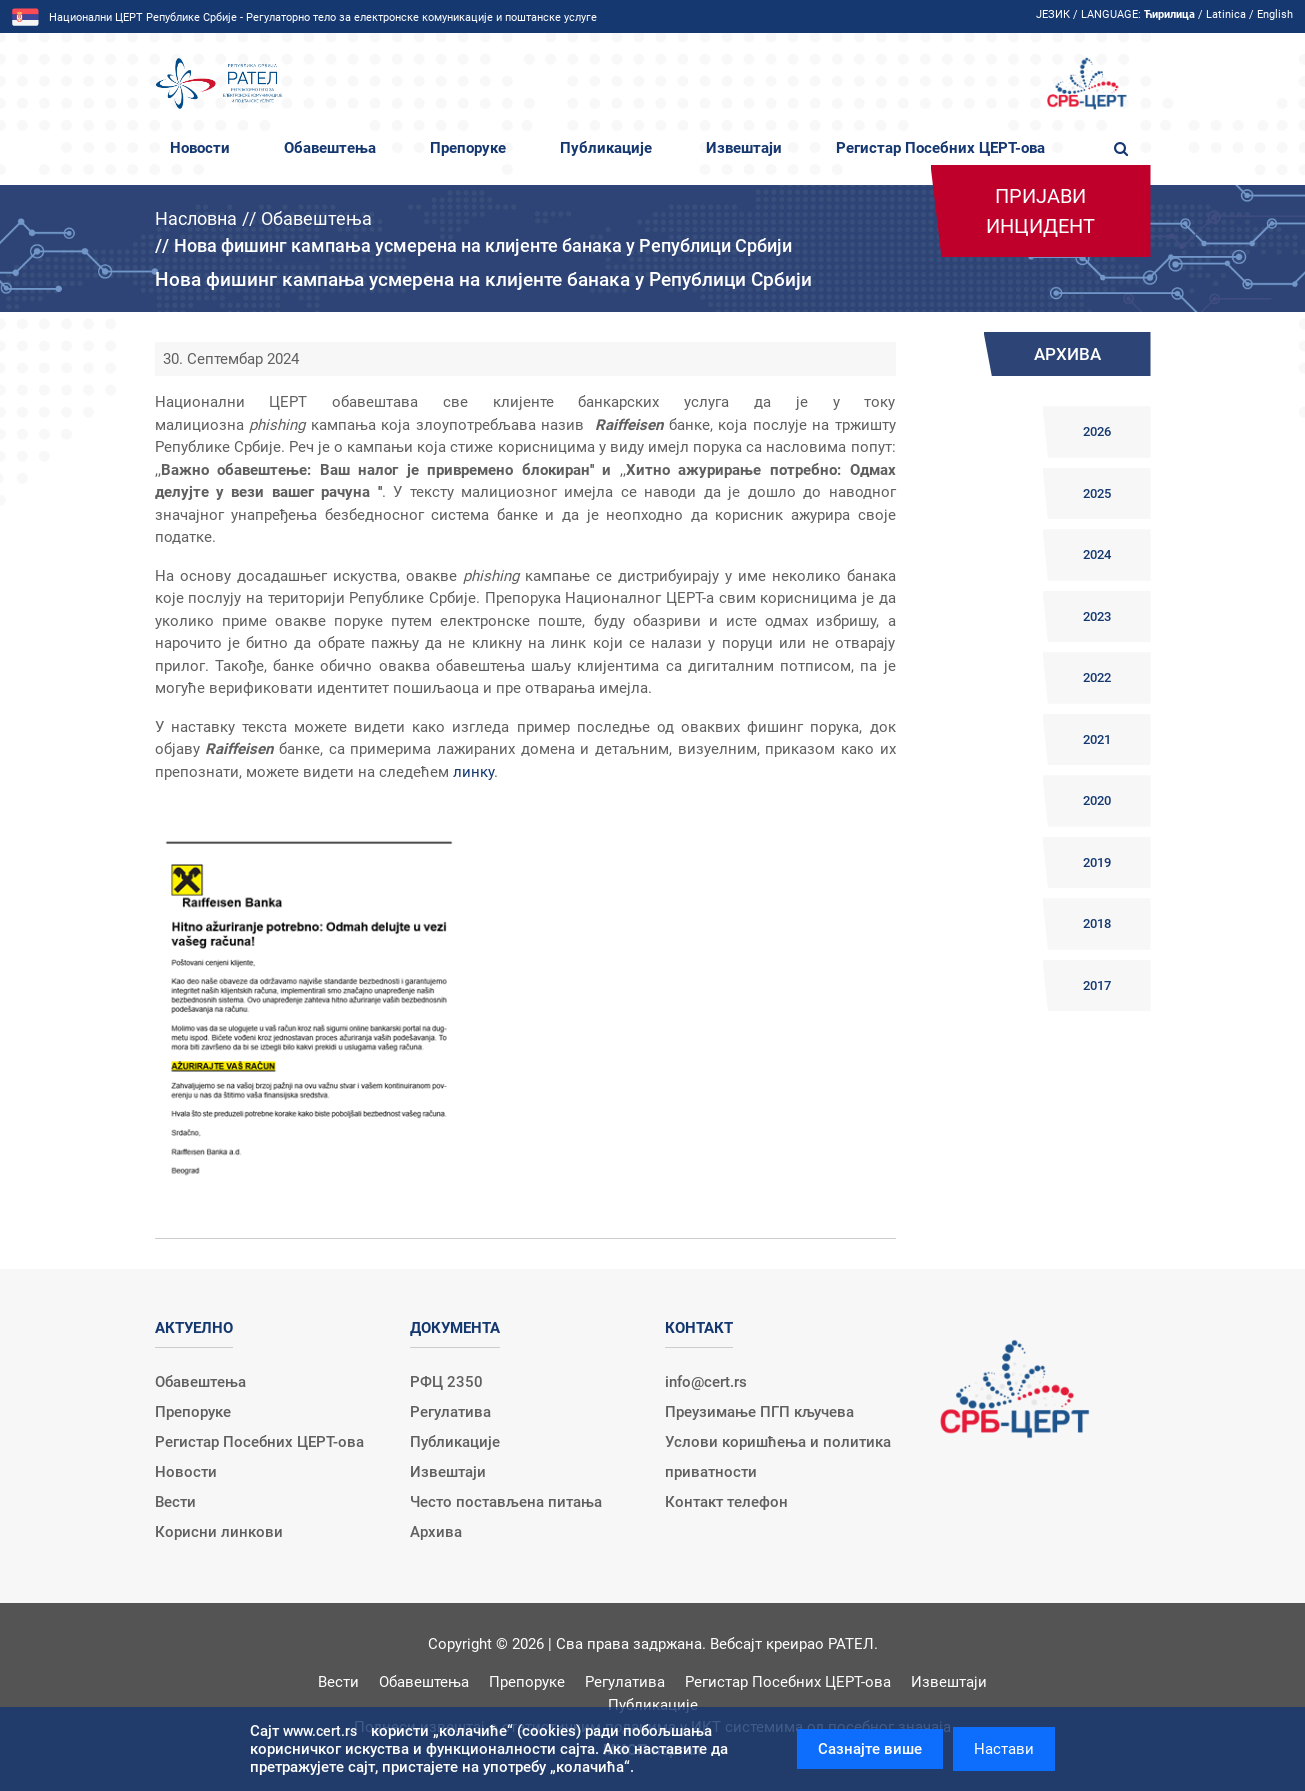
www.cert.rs (320, 1731)
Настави (1004, 1749)
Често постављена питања (506, 1502)
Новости (200, 148)
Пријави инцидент (1040, 211)
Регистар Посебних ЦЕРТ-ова (940, 148)
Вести (175, 1502)
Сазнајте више (870, 1749)
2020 (1097, 800)
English (1275, 14)
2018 (1097, 923)
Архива (436, 1532)
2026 (1097, 431)
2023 (1097, 616)
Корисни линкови (219, 1532)
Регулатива (450, 1412)
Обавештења (330, 148)
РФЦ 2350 (446, 1382)
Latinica (1226, 14)
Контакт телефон (726, 1502)
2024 (1097, 554)
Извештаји (744, 148)
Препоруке (468, 148)
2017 (1097, 985)
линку (473, 772)
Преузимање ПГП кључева (759, 1412)
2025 (1097, 493)
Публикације (606, 148)
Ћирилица (1169, 14)
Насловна (196, 218)
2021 (1097, 739)
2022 (1097, 677)
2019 (1097, 862)
